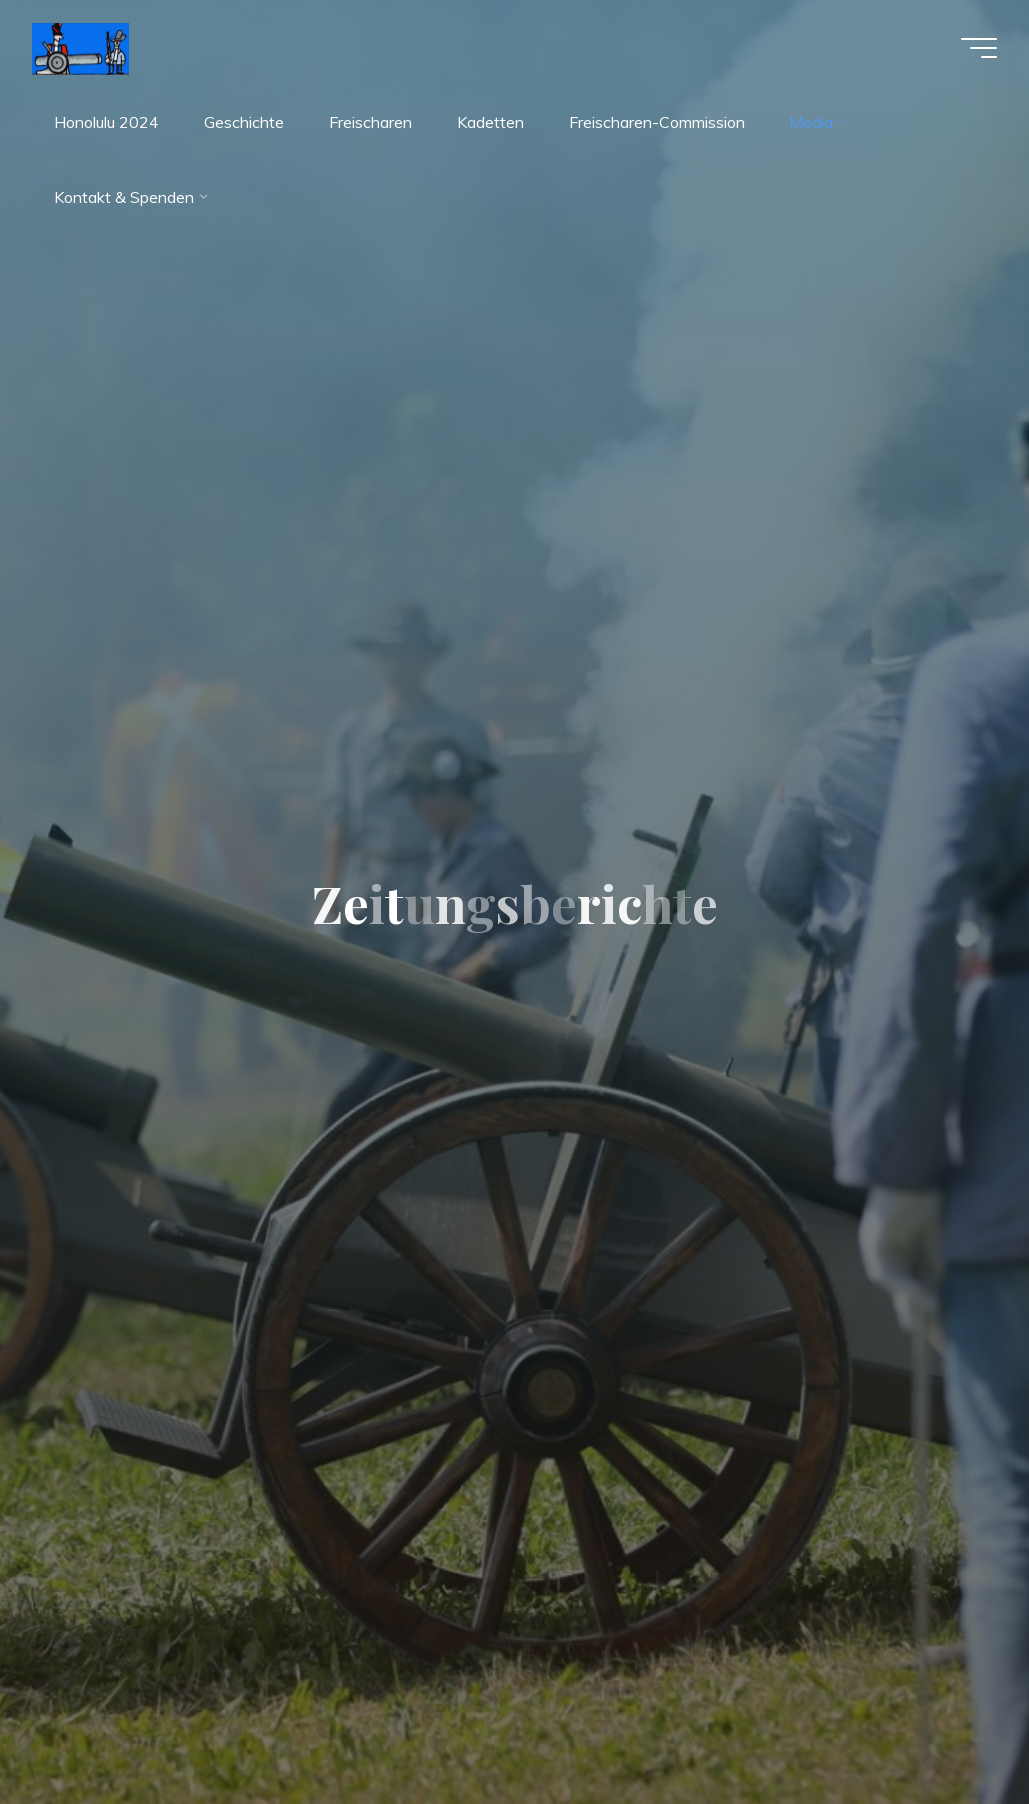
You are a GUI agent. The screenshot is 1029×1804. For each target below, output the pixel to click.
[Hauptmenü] (979, 48)
